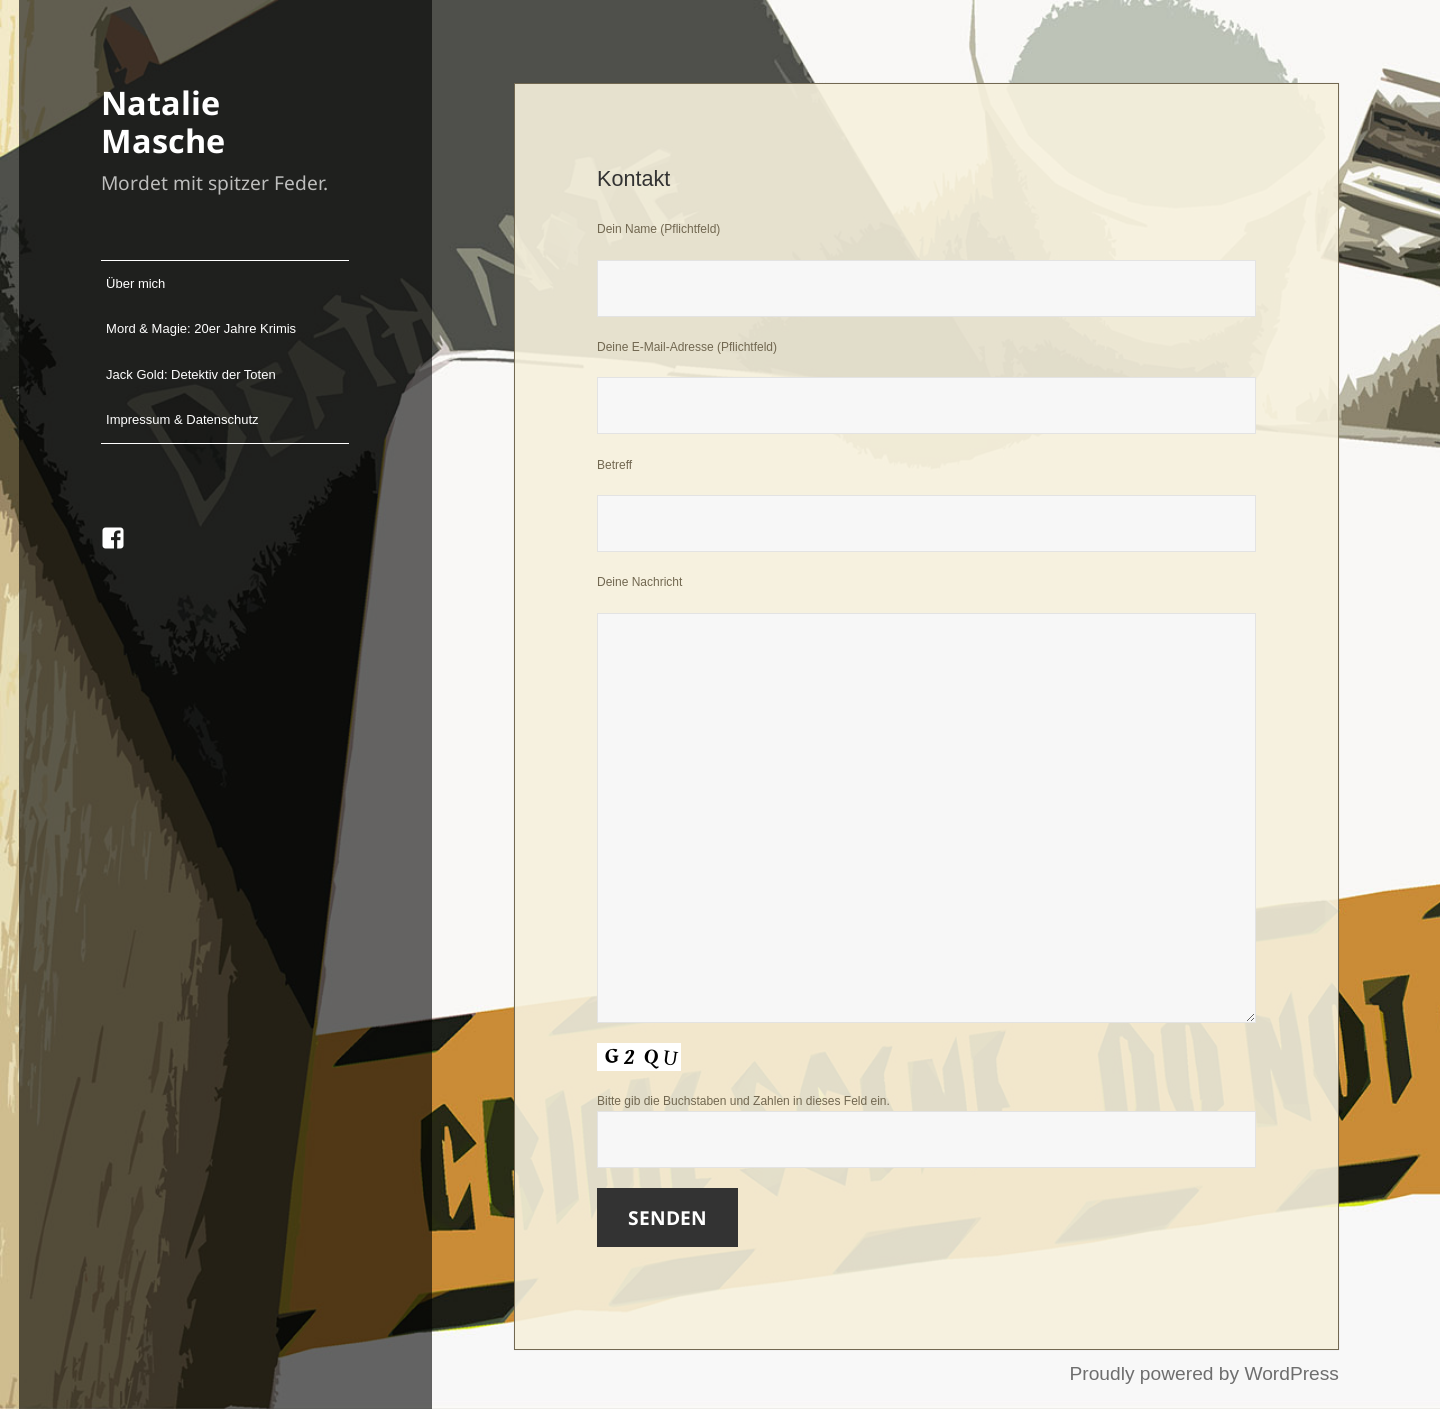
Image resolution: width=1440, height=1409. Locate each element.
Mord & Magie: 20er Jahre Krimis (201, 328)
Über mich (135, 283)
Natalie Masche (163, 121)
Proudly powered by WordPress (1203, 1373)
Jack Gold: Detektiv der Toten (191, 374)
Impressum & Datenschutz (182, 419)
